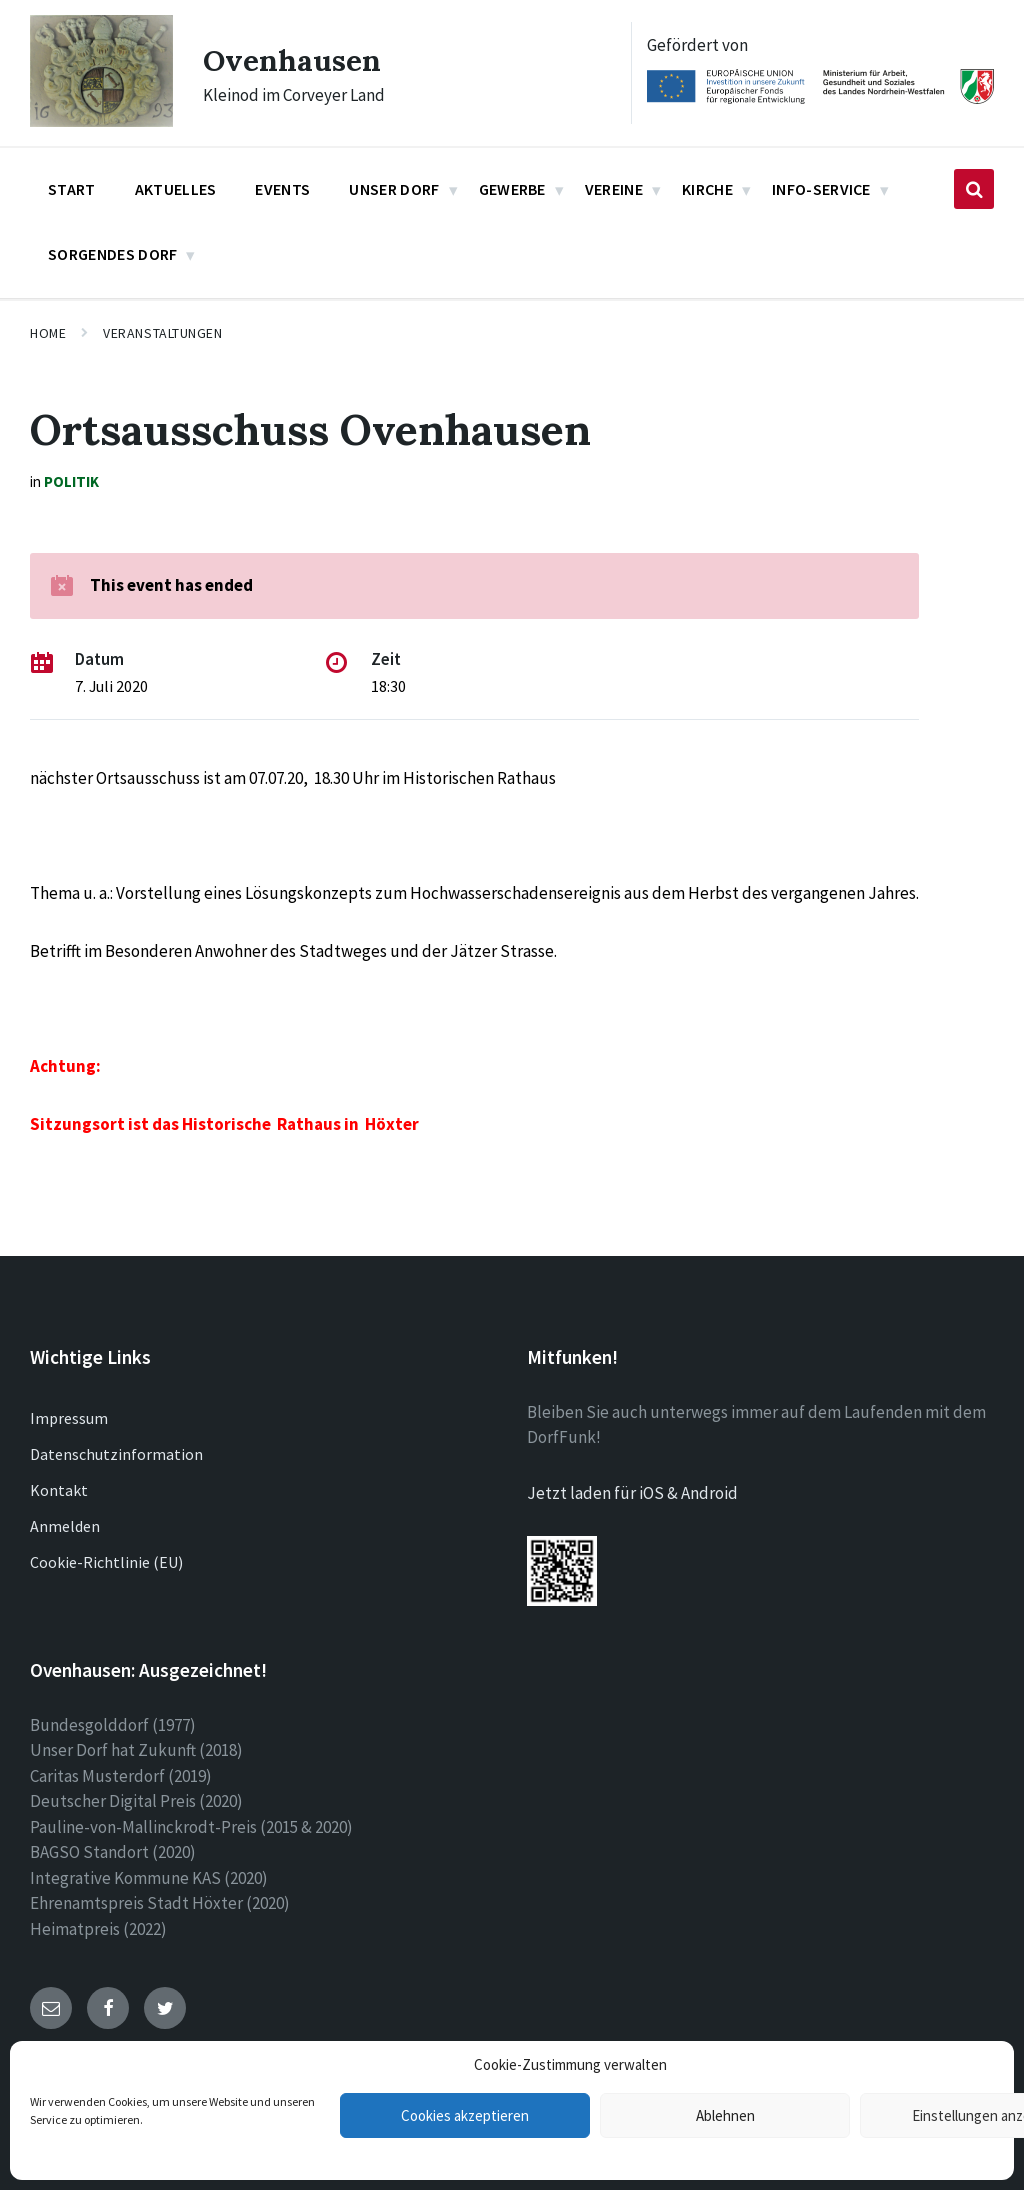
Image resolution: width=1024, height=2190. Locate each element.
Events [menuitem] (282, 189)
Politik (71, 481)
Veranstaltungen (162, 333)
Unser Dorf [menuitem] (394, 189)
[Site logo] (101, 121)
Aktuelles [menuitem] (176, 189)
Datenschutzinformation (116, 1454)
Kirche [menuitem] (707, 189)
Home (48, 333)
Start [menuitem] (72, 189)
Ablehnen (725, 2115)
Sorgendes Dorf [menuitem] (112, 254)
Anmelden (65, 1526)
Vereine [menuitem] (614, 189)
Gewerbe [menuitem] (512, 189)
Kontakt (59, 1490)
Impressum (69, 1418)
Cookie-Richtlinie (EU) (106, 1562)
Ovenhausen (292, 60)
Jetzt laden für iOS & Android (632, 1493)
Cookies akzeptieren (465, 2115)
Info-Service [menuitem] (821, 189)
